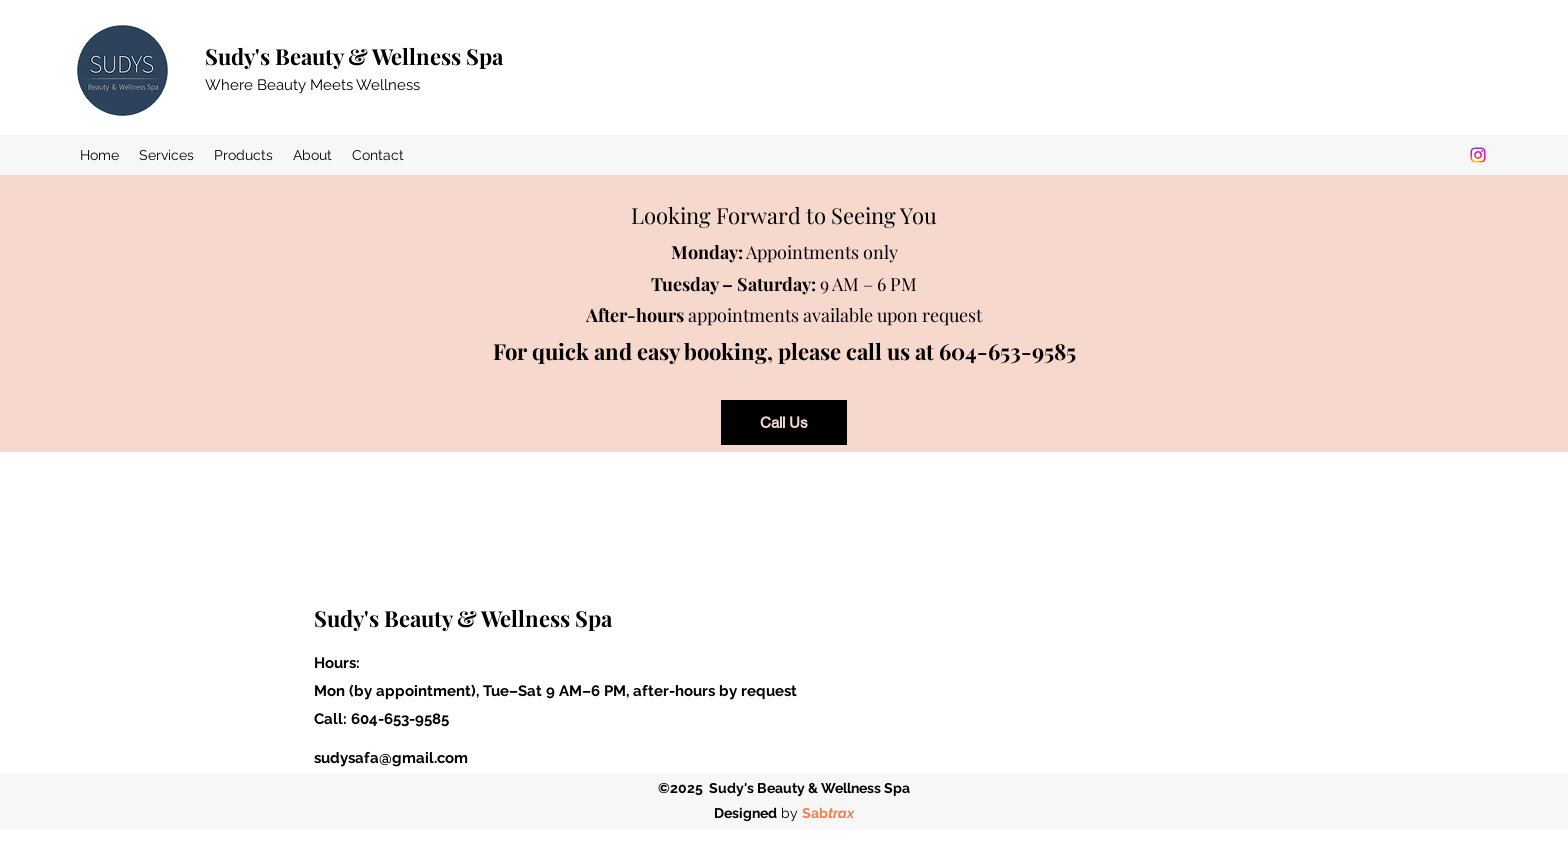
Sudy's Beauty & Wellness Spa (354, 56)
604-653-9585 (400, 719)
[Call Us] (784, 422)
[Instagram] (1478, 155)
